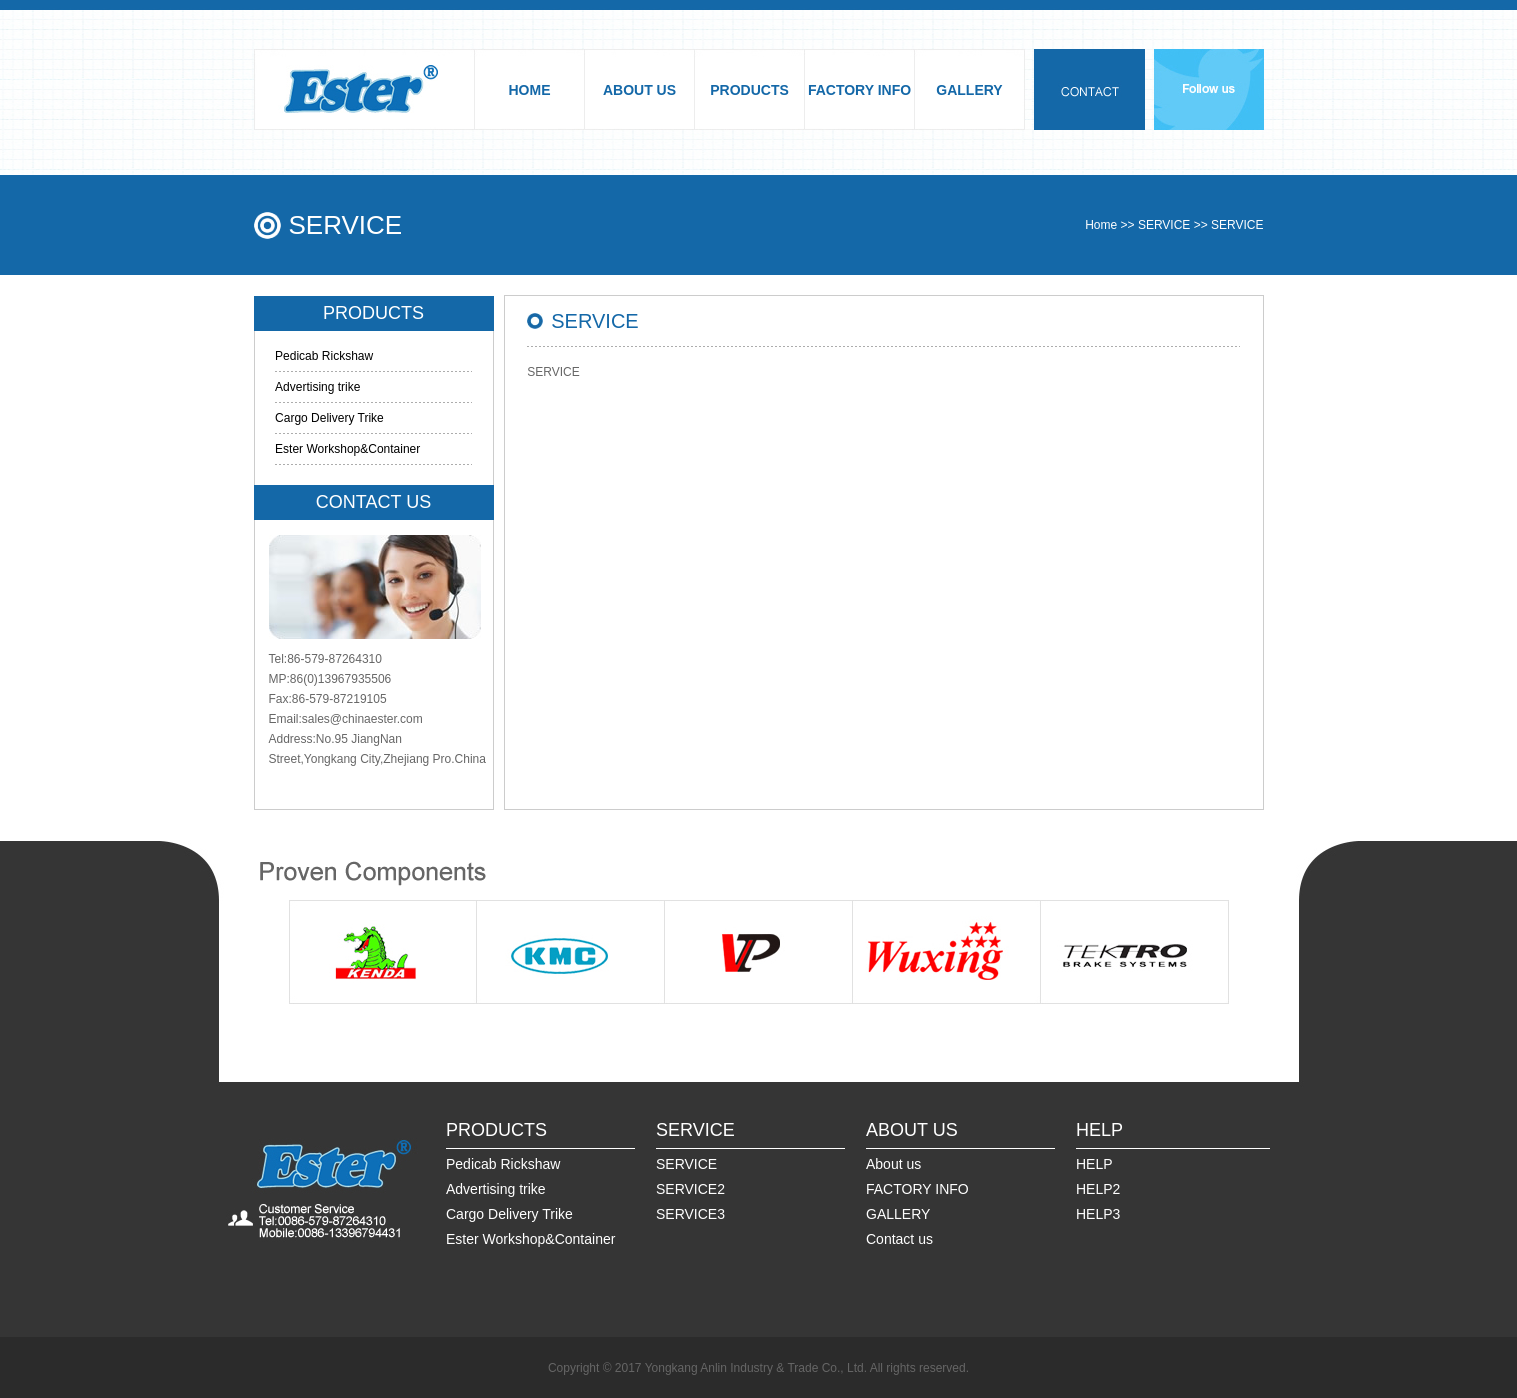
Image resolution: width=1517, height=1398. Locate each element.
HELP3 (1098, 1214)
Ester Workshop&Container (347, 449)
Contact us (899, 1239)
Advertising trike (317, 387)
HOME (530, 90)
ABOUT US (639, 90)
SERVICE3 (690, 1214)
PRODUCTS (749, 90)
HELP (1094, 1164)
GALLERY (969, 90)
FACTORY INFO (859, 90)
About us (893, 1164)
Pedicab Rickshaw (324, 356)
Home (1101, 225)
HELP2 (1098, 1189)
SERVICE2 (690, 1189)
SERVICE (1164, 225)
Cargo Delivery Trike (329, 418)
